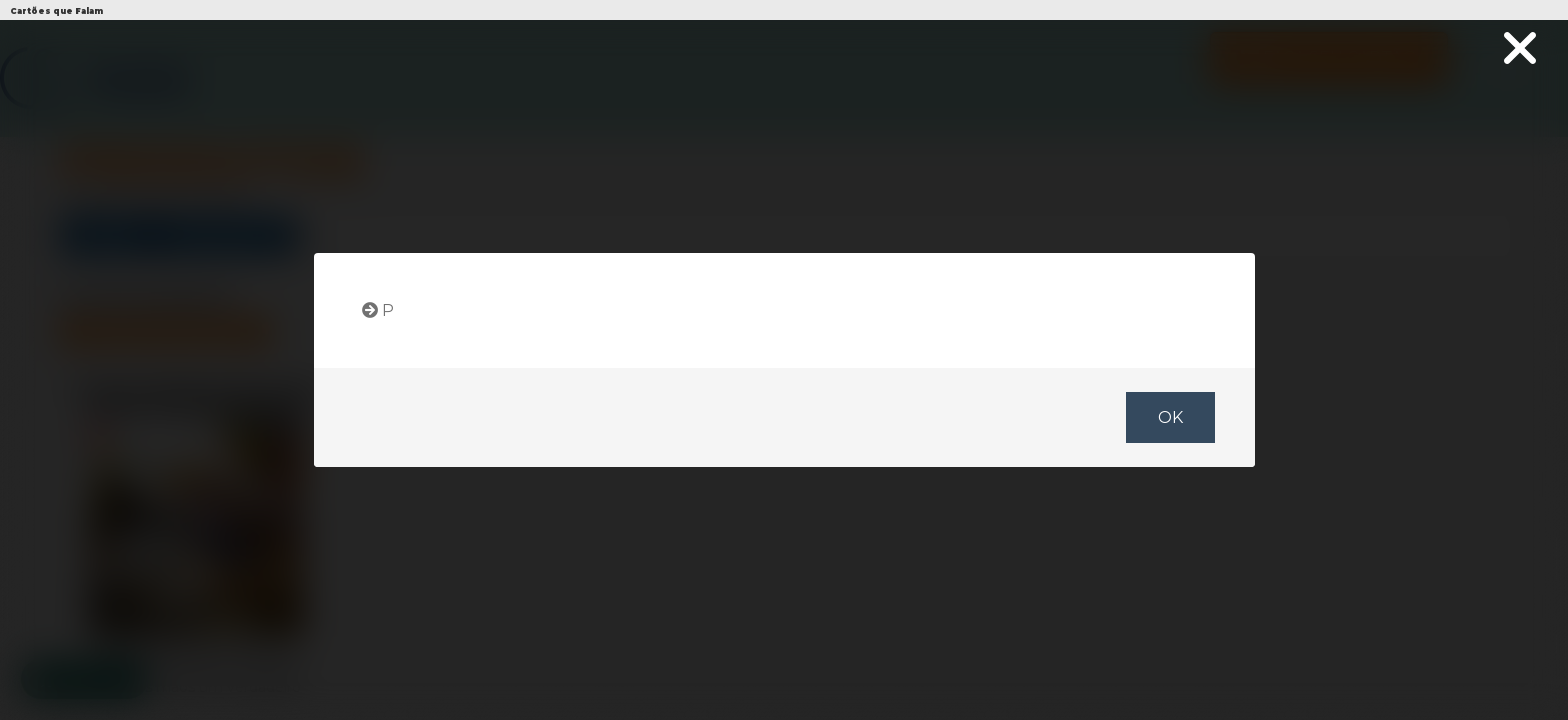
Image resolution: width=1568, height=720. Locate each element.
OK (1169, 417)
